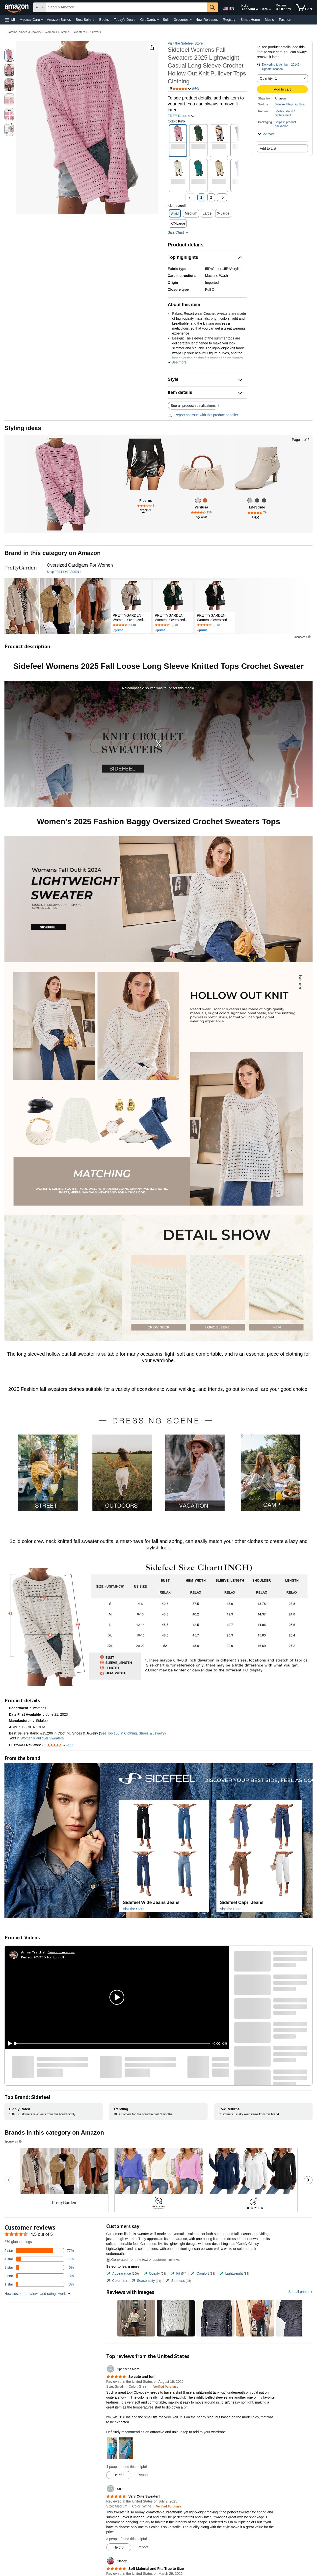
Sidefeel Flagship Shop (290, 104)
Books (104, 20)
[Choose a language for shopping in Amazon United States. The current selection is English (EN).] (228, 7)
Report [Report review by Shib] (142, 2547)
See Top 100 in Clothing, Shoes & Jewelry (132, 1733)
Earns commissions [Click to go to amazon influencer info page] (61, 1952)
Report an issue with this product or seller (203, 415)
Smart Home (250, 20)
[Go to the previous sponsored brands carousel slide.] (9, 2180)
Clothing (63, 32)
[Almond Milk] (250, 500)
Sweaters (79, 32)
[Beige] (198, 500)
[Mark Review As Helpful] (118, 2475)
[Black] (257, 500)
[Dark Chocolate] (264, 500)
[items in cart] (303, 7)
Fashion (285, 20)
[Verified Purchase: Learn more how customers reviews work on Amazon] (165, 2386)
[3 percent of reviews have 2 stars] (39, 2275)
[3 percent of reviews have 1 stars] (39, 2284)
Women (50, 32)
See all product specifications (193, 406)
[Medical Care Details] (42, 19)
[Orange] (205, 500)
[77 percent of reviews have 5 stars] (39, 2250)
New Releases (206, 20)
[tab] (122, 2273)
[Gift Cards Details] (158, 19)
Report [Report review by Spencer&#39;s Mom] (142, 2475)
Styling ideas (22, 428)
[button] (10, 19)
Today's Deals (124, 20)
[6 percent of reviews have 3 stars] (39, 2267)
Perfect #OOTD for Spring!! (42, 1957)
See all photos (299, 2292)
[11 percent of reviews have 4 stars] (39, 2259)
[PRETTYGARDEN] (20, 568)
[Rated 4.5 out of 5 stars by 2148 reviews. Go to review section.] (131, 625)
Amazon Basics (59, 20)
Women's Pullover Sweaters (42, 1738)
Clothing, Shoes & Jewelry (23, 32)
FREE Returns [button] (181, 116)
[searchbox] (126, 7)
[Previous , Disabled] (190, 197)
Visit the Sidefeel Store (185, 43)
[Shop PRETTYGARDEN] (64, 572)
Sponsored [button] (302, 636)
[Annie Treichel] (33, 1952)
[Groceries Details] (191, 19)
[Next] (222, 197)
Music (269, 20)
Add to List (268, 148)
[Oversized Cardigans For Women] (80, 565)
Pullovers (95, 32)
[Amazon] (17, 7)
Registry (229, 20)
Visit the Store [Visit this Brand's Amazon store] (133, 1909)
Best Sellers (85, 20)
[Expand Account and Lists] (270, 9)
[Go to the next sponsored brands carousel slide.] (308, 2180)
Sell (165, 20)
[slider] (112, 2043)
